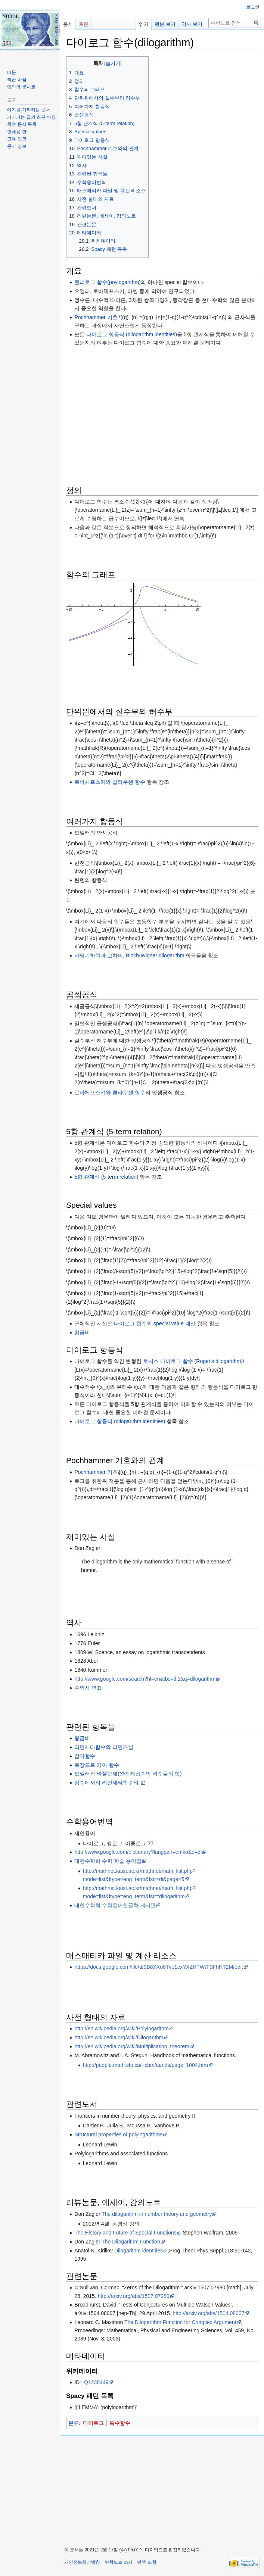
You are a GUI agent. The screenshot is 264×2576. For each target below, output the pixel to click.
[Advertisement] (162, 402)
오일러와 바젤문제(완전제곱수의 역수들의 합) (127, 1774)
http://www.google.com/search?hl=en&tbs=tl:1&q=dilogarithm (144, 1679)
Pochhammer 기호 (95, 317)
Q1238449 (96, 2382)
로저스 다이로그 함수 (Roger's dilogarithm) (193, 1361)
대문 (11, 72)
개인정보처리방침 (82, 2562)
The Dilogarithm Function (131, 2242)
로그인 (253, 7)
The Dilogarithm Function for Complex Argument (180, 2322)
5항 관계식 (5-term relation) (106, 1177)
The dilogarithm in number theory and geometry (157, 2214)
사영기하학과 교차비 (98, 955)
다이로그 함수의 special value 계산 (155, 1323)
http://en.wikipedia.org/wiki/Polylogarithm (121, 2028)
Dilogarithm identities (138, 2251)
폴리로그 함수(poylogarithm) (107, 282)
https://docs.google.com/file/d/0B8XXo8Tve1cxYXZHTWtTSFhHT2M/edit (158, 1967)
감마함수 (84, 1756)
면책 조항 (146, 2562)
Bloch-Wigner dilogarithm (155, 955)
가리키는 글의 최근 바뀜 (31, 117)
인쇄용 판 (16, 131)
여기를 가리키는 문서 (28, 109)
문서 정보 (16, 146)
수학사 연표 (88, 1688)
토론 (83, 24)
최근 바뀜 (16, 79)
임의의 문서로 (21, 87)
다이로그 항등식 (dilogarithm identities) (131, 334)
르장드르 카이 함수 (96, 1765)
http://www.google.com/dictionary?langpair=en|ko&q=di (138, 1852)
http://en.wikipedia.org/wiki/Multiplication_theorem (131, 2046)
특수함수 (119, 2423)
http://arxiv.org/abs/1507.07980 (134, 2296)
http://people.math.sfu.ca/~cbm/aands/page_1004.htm (145, 2065)
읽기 (144, 24)
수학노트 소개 (119, 2562)
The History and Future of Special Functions (125, 2233)
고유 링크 (16, 138)
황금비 (82, 1332)
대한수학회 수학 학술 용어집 (108, 1861)
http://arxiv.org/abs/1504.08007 (208, 2313)
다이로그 (93, 2423)
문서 (68, 24)
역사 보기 (191, 24)
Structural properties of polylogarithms (118, 2134)
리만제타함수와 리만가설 (103, 1747)
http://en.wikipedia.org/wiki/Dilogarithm (118, 2037)
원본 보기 (165, 24)
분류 (73, 2423)
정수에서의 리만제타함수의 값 (109, 1783)
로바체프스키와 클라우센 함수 (109, 782)
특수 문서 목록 (22, 124)
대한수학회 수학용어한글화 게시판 (115, 1905)
